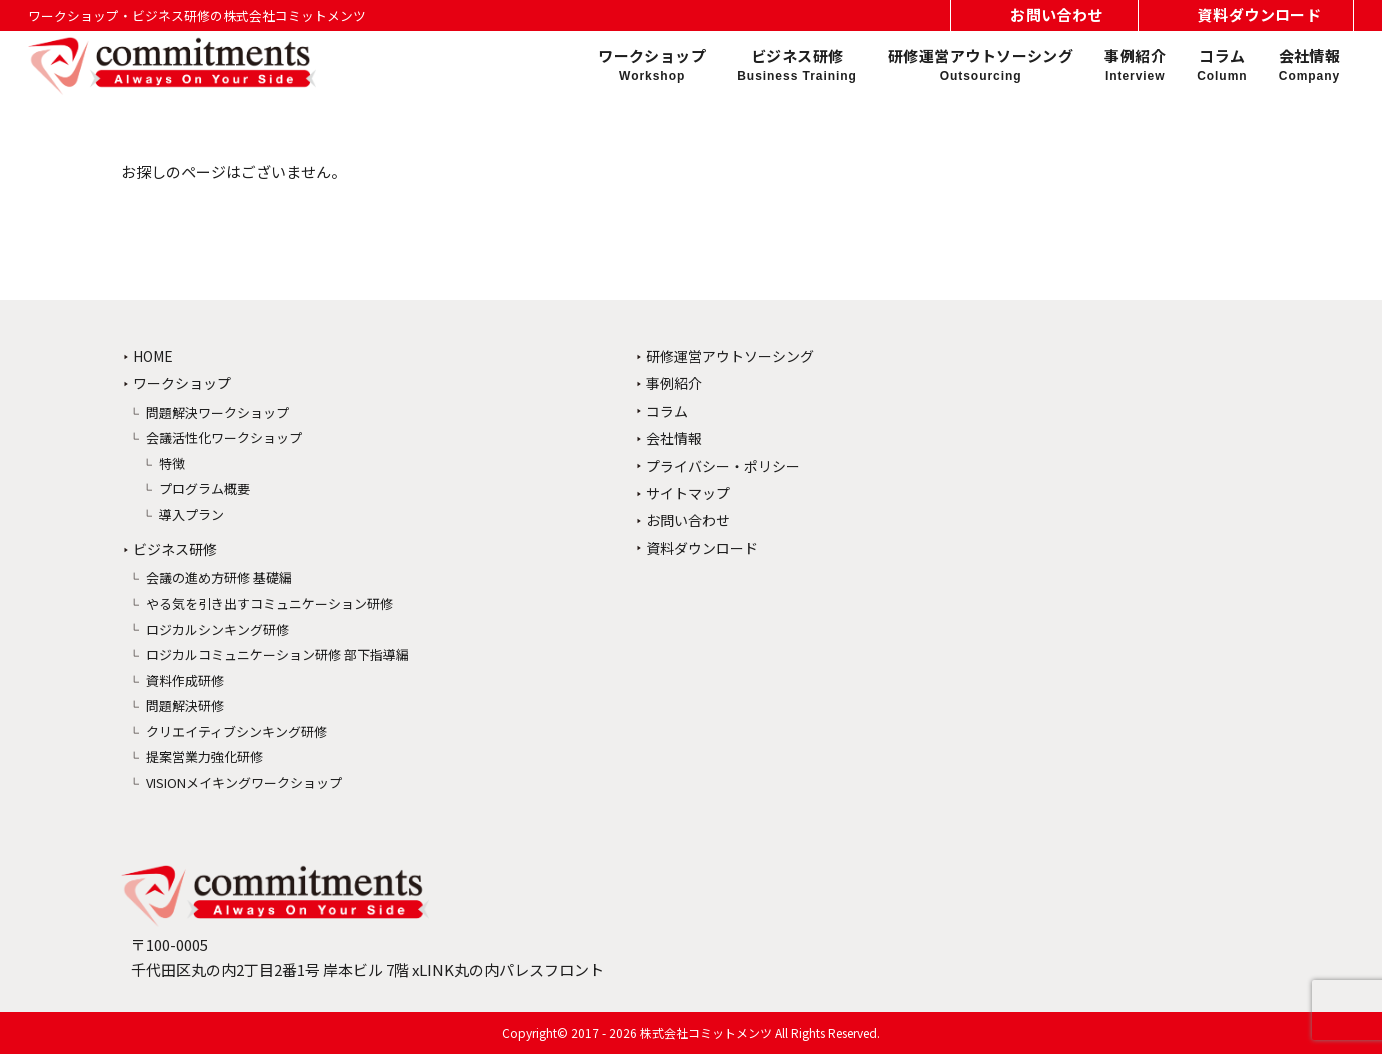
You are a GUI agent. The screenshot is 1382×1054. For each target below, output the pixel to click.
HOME (153, 356)
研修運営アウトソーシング (980, 65)
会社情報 (1310, 65)
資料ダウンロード (702, 548)
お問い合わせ (688, 520)
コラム (1222, 65)
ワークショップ (652, 65)
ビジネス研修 (797, 65)
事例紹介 (1135, 65)
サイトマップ (688, 493)
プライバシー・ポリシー (723, 466)
